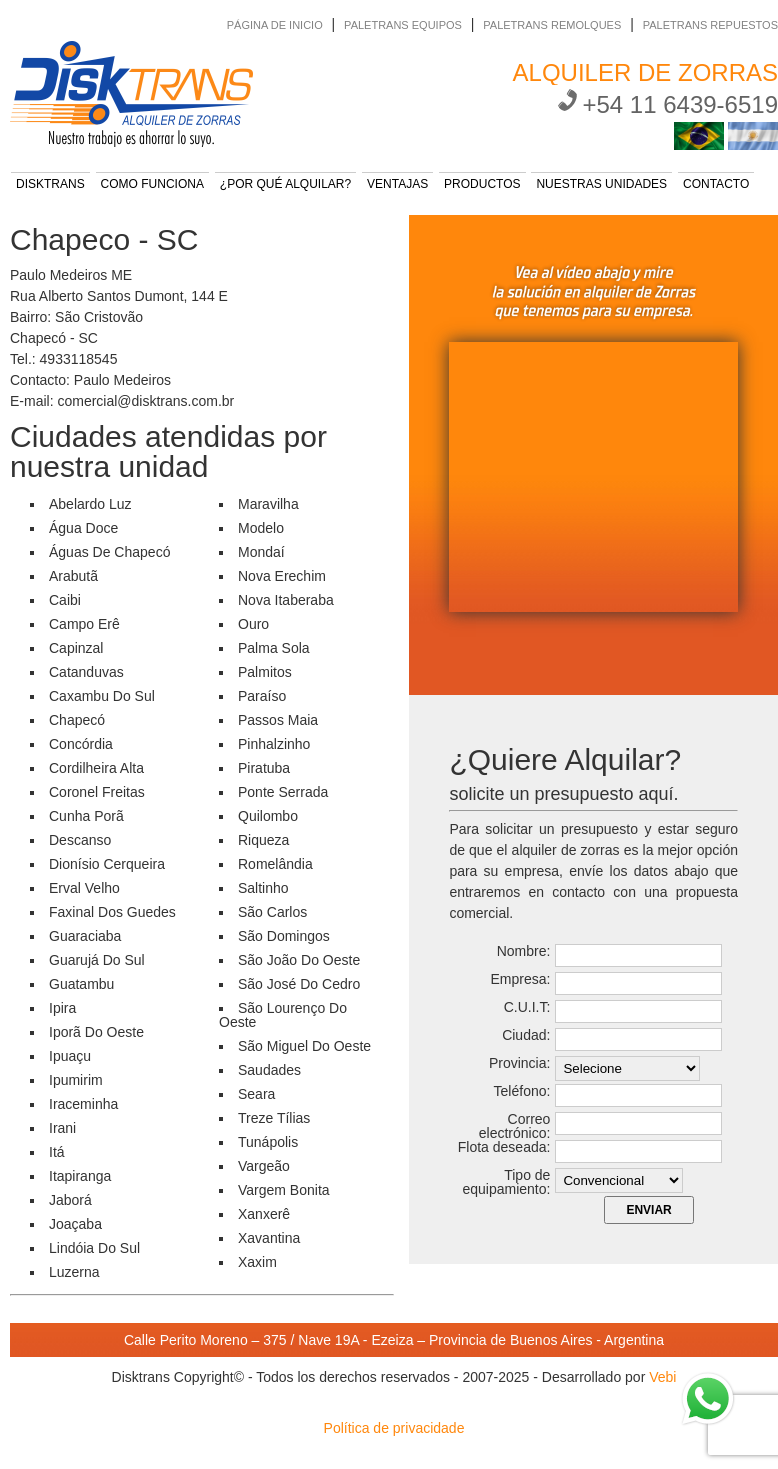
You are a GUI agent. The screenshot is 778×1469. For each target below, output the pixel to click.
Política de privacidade (394, 1428)
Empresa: (520, 979)
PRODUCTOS (482, 184)
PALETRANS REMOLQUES (552, 25)
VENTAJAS (397, 184)
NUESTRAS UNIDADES (601, 184)
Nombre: (524, 951)
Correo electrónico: (515, 1126)
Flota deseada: (504, 1147)
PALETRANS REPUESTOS (710, 25)
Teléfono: (522, 1091)
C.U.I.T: (527, 1007)
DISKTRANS (50, 184)
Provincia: (519, 1063)
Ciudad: (526, 1035)
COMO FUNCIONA (152, 184)
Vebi (662, 1377)
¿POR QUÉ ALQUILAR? (285, 184)
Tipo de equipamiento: (506, 1182)
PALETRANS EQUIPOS (403, 25)
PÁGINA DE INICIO (275, 25)
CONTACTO (716, 184)
